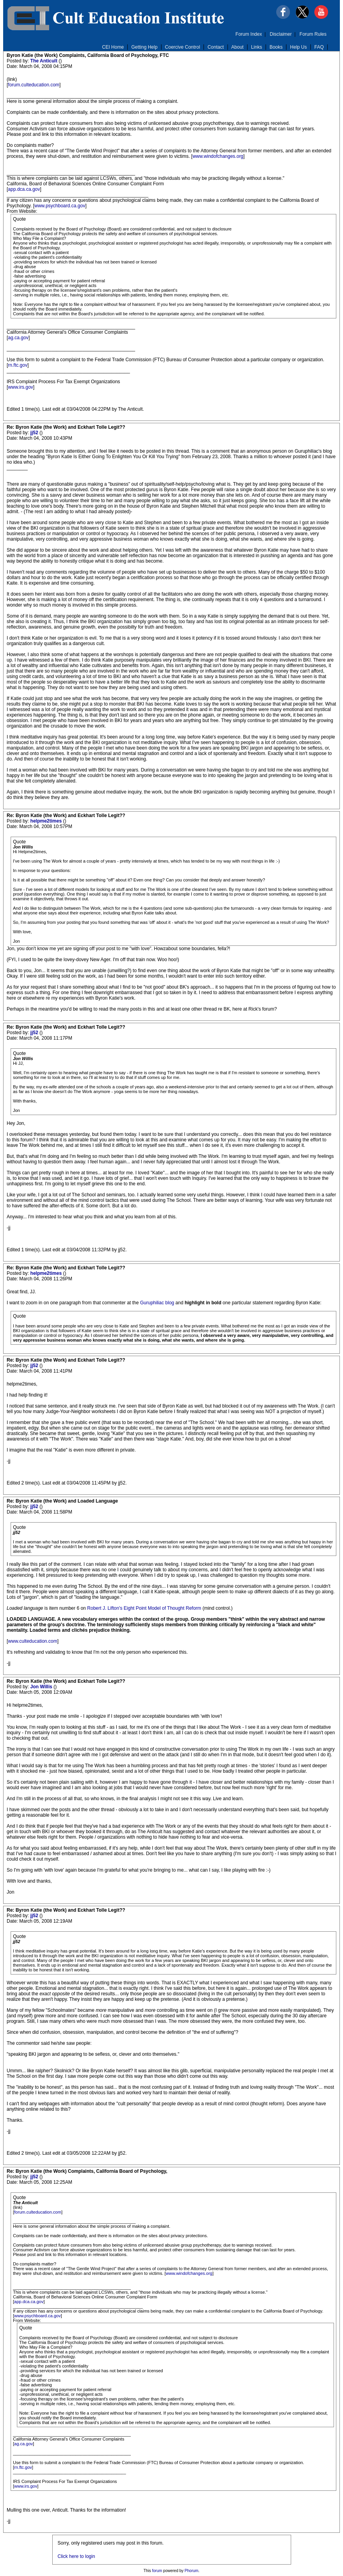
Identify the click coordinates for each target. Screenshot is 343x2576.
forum (157, 2571)
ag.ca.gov (18, 337)
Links (256, 47)
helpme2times (46, 821)
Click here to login (76, 2556)
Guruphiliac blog (157, 1302)
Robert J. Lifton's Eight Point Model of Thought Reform (144, 1608)
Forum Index (248, 34)
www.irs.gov (20, 387)
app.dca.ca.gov (24, 189)
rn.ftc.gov (17, 365)
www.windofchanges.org (218, 156)
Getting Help (144, 47)
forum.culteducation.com (33, 85)
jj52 (34, 432)
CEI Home (113, 47)
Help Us (298, 47)
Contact (215, 47)
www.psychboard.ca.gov (59, 205)
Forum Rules (312, 34)
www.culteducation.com (32, 1641)
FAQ (319, 47)
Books (276, 47)
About (237, 47)
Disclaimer (281, 34)
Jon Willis (41, 1686)
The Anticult (44, 61)
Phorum (191, 2571)
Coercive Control (182, 47)
